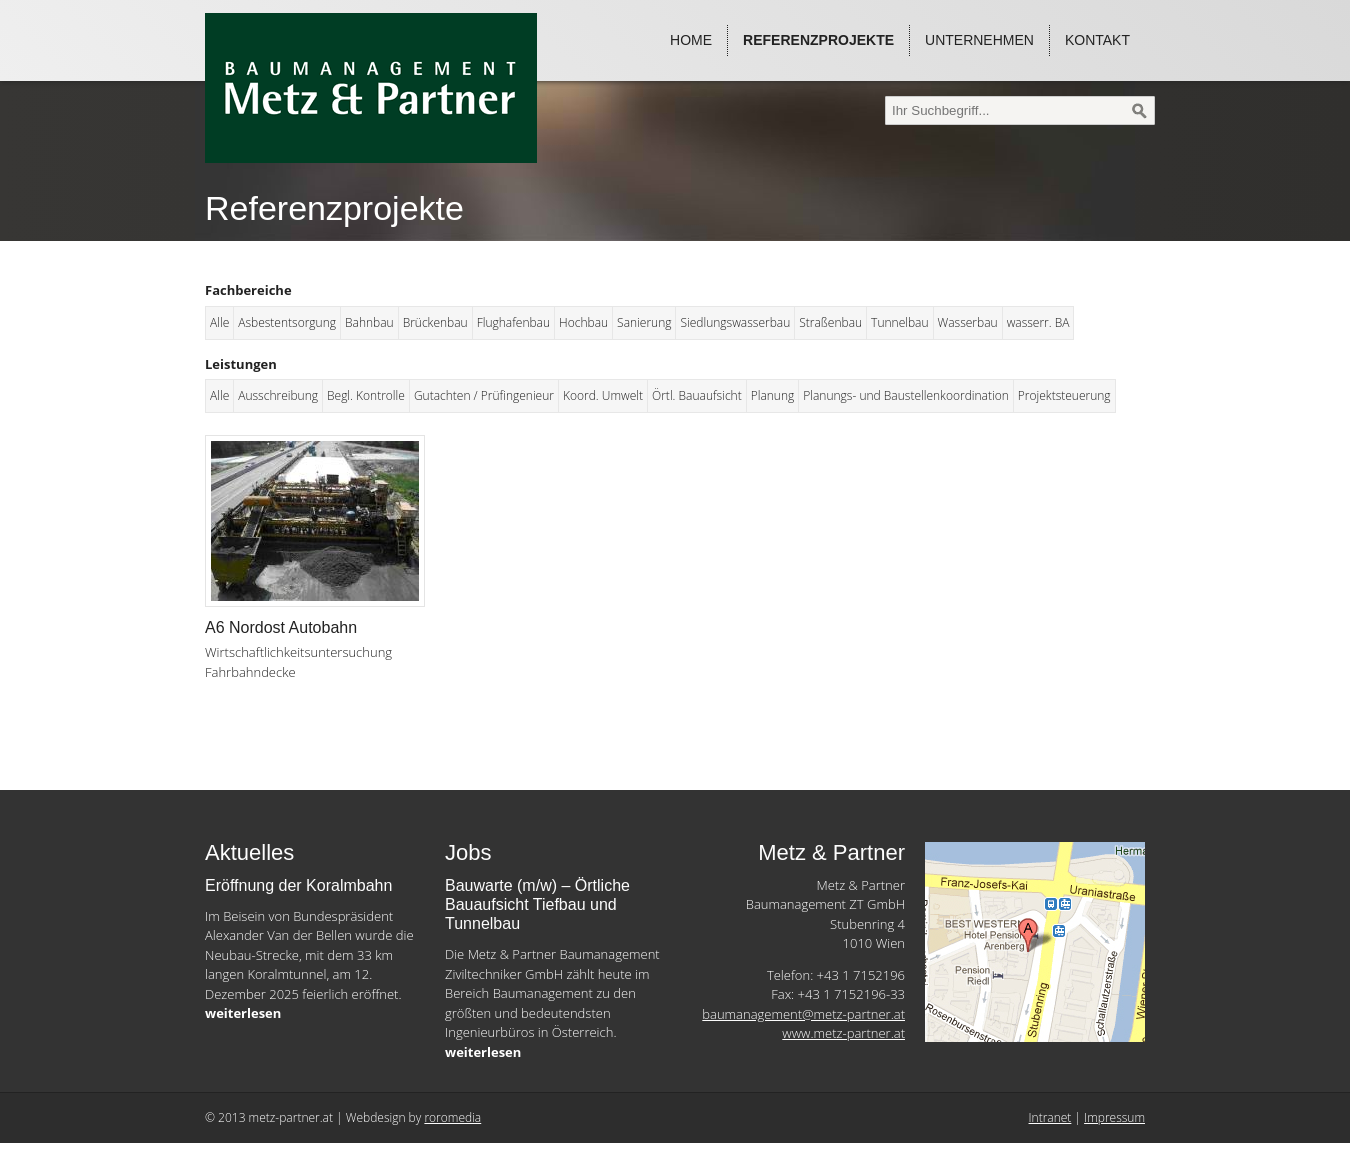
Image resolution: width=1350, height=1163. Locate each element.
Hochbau (583, 322)
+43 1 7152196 (861, 975)
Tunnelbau (899, 322)
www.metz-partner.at (843, 1033)
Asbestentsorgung (287, 322)
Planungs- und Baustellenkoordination (906, 395)
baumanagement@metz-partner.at (803, 1014)
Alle (219, 322)
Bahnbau (369, 322)
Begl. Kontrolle (366, 395)
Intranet (1050, 1117)
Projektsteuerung (1064, 395)
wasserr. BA (1038, 322)
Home (691, 40)
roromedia (452, 1117)
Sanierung (644, 322)
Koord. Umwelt (603, 395)
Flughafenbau (513, 322)
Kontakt (1097, 40)
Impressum (1114, 1117)
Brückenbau (435, 322)
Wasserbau (968, 322)
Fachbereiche (248, 290)
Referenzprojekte (818, 40)
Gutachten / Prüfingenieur (484, 395)
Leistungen (241, 364)
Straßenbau (830, 322)
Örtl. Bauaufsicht (697, 395)
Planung (773, 395)
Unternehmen (979, 40)
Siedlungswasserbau (735, 322)
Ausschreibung (278, 395)
